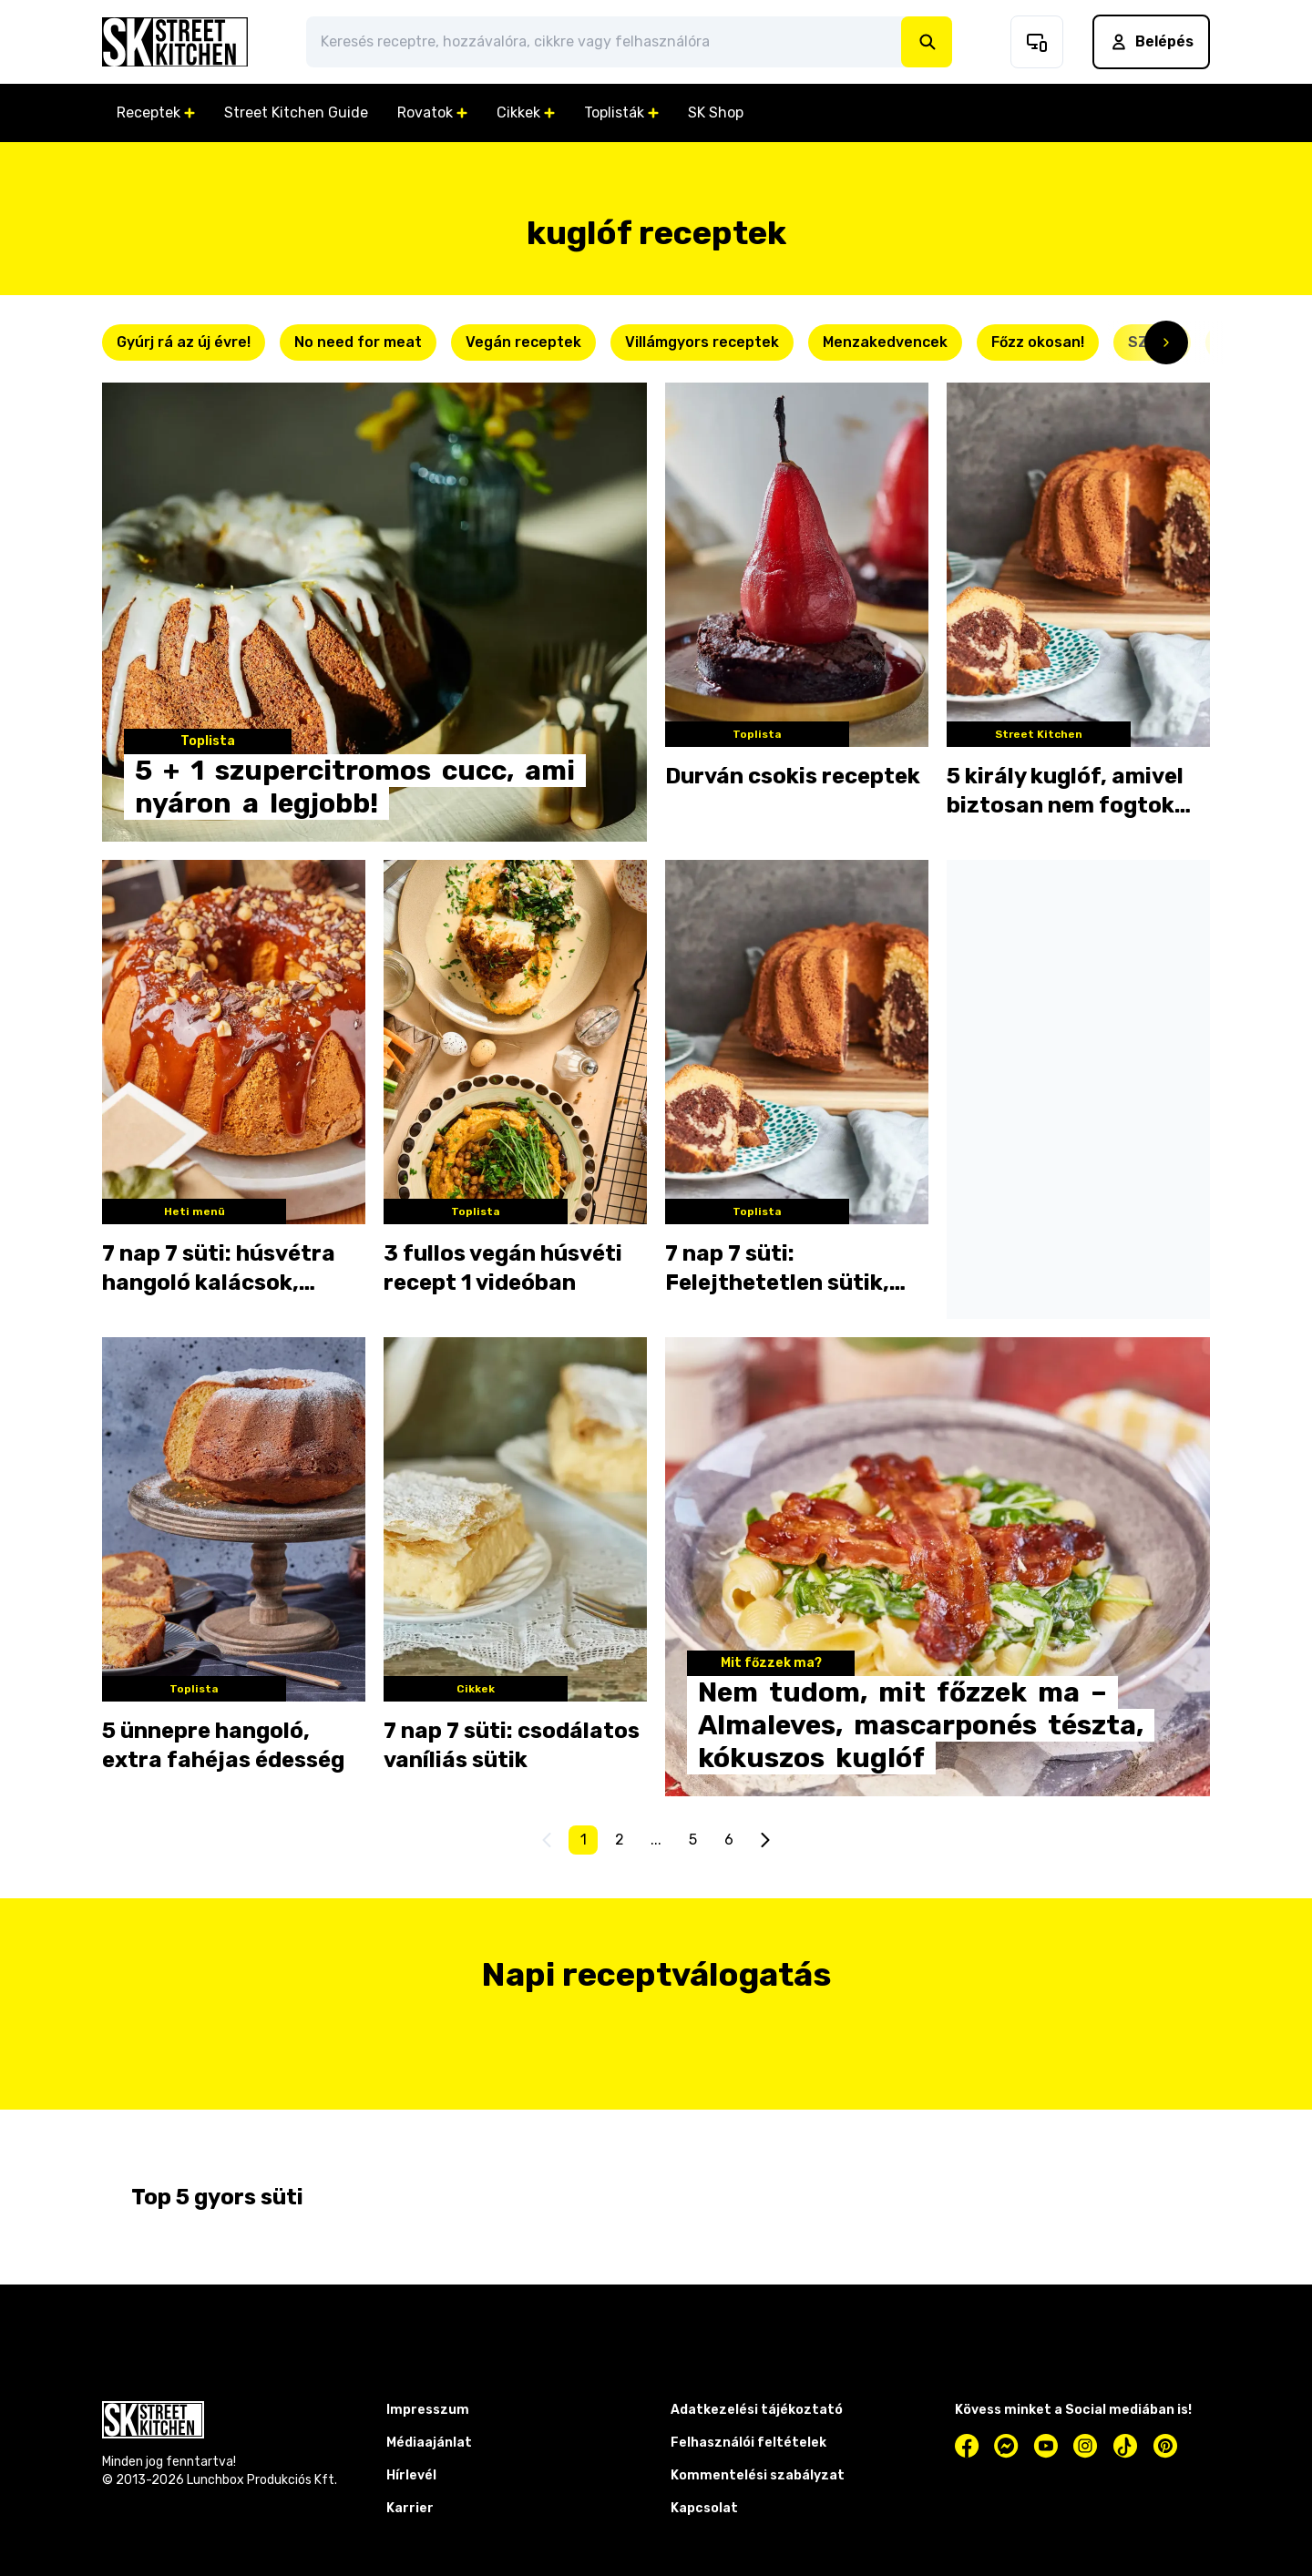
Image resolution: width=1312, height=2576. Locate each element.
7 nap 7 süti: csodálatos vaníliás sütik (512, 1745)
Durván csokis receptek (792, 776)
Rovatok (432, 112)
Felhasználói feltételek (748, 2442)
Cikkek (526, 112)
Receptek (156, 112)
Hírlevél (411, 2475)
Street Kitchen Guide (296, 112)
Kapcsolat (704, 2508)
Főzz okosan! (1037, 342)
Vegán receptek (523, 342)
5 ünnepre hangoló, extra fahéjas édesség (223, 1745)
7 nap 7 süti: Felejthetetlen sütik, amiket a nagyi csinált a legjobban (793, 1269)
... (656, 1839)
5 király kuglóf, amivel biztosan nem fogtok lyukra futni (1065, 791)
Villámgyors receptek (702, 342)
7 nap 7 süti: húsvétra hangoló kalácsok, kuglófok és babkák (218, 1269)
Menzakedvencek (885, 342)
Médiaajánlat (429, 2442)
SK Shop (715, 112)
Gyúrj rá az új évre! (184, 342)
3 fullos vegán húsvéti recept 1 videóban (503, 1268)
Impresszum (427, 2410)
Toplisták (621, 112)
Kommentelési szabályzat (758, 2475)
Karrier (410, 2508)
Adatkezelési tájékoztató (757, 2410)
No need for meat (358, 342)
